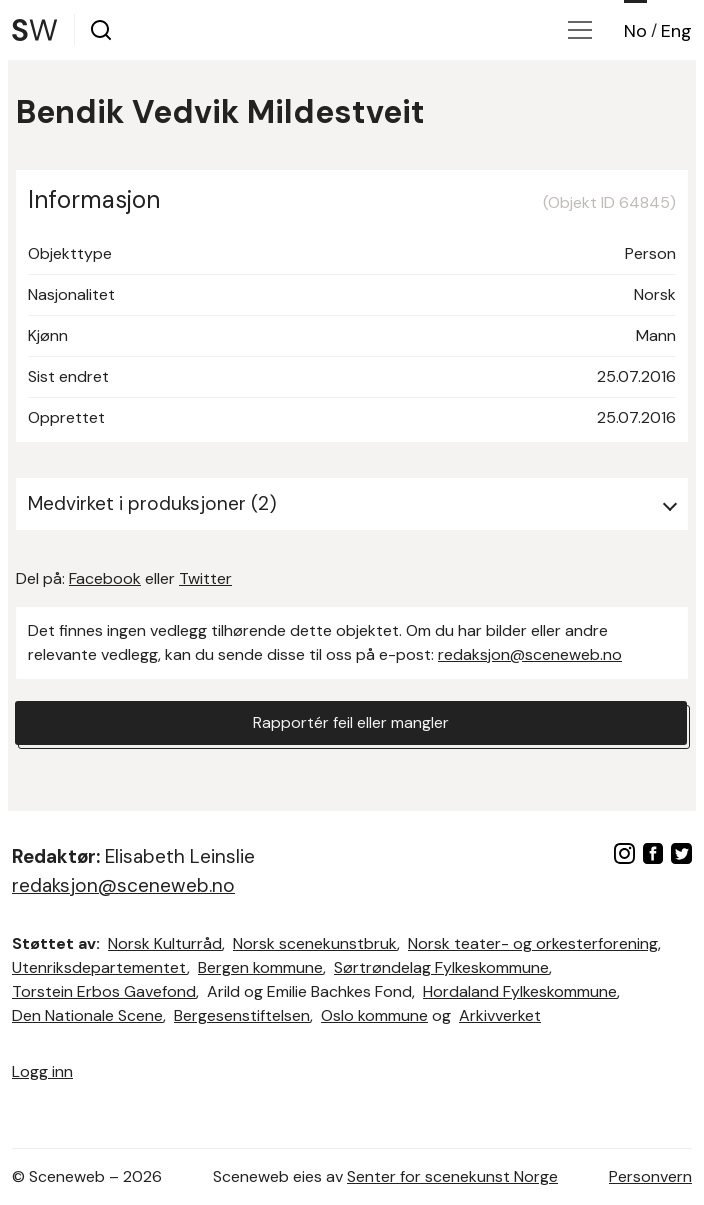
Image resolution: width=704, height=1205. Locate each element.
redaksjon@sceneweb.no (530, 654)
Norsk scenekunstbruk (315, 943)
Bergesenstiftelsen (242, 1015)
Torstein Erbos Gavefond (104, 991)
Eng (676, 31)
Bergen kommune (260, 967)
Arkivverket (500, 1015)
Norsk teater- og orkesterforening (533, 943)
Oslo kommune (374, 1015)
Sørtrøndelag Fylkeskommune (441, 967)
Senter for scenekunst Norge (452, 1176)
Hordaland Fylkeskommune (520, 991)
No (635, 31)
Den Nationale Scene (87, 1015)
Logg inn (42, 1071)
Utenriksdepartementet (99, 967)
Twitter (205, 578)
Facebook (105, 578)
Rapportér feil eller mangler (351, 722)
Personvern (650, 1176)
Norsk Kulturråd (165, 943)
